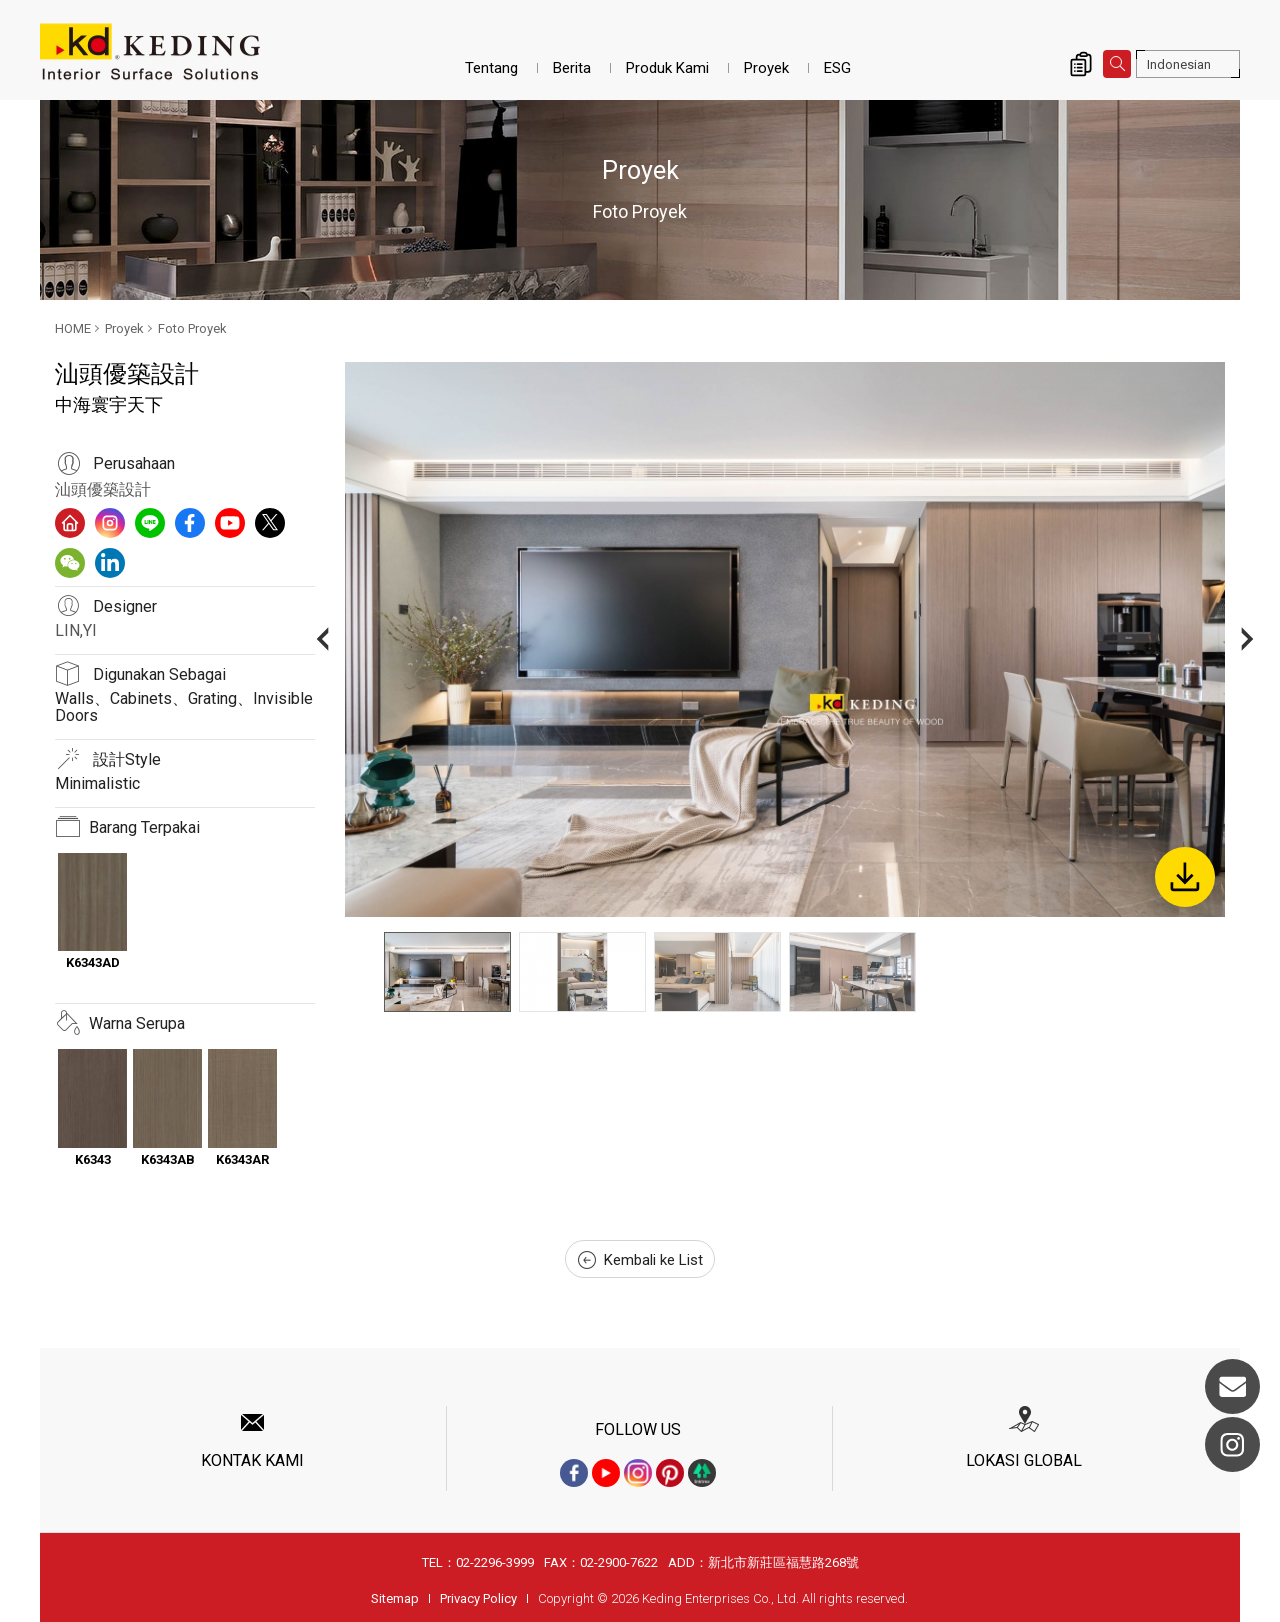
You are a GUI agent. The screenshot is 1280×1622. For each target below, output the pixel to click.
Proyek (766, 68)
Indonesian (1179, 64)
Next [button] (1247, 639)
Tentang (491, 68)
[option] (785, 639)
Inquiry (1081, 64)
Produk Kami (667, 68)
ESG (837, 68)
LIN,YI (76, 630)
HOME (73, 328)
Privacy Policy (478, 1598)
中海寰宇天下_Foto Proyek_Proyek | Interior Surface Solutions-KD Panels (150, 52)
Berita (572, 68)
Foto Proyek (192, 328)
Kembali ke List (640, 1260)
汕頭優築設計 (103, 489)
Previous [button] (322, 639)
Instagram (1232, 1444)
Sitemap (395, 1598)
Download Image (1185, 877)
